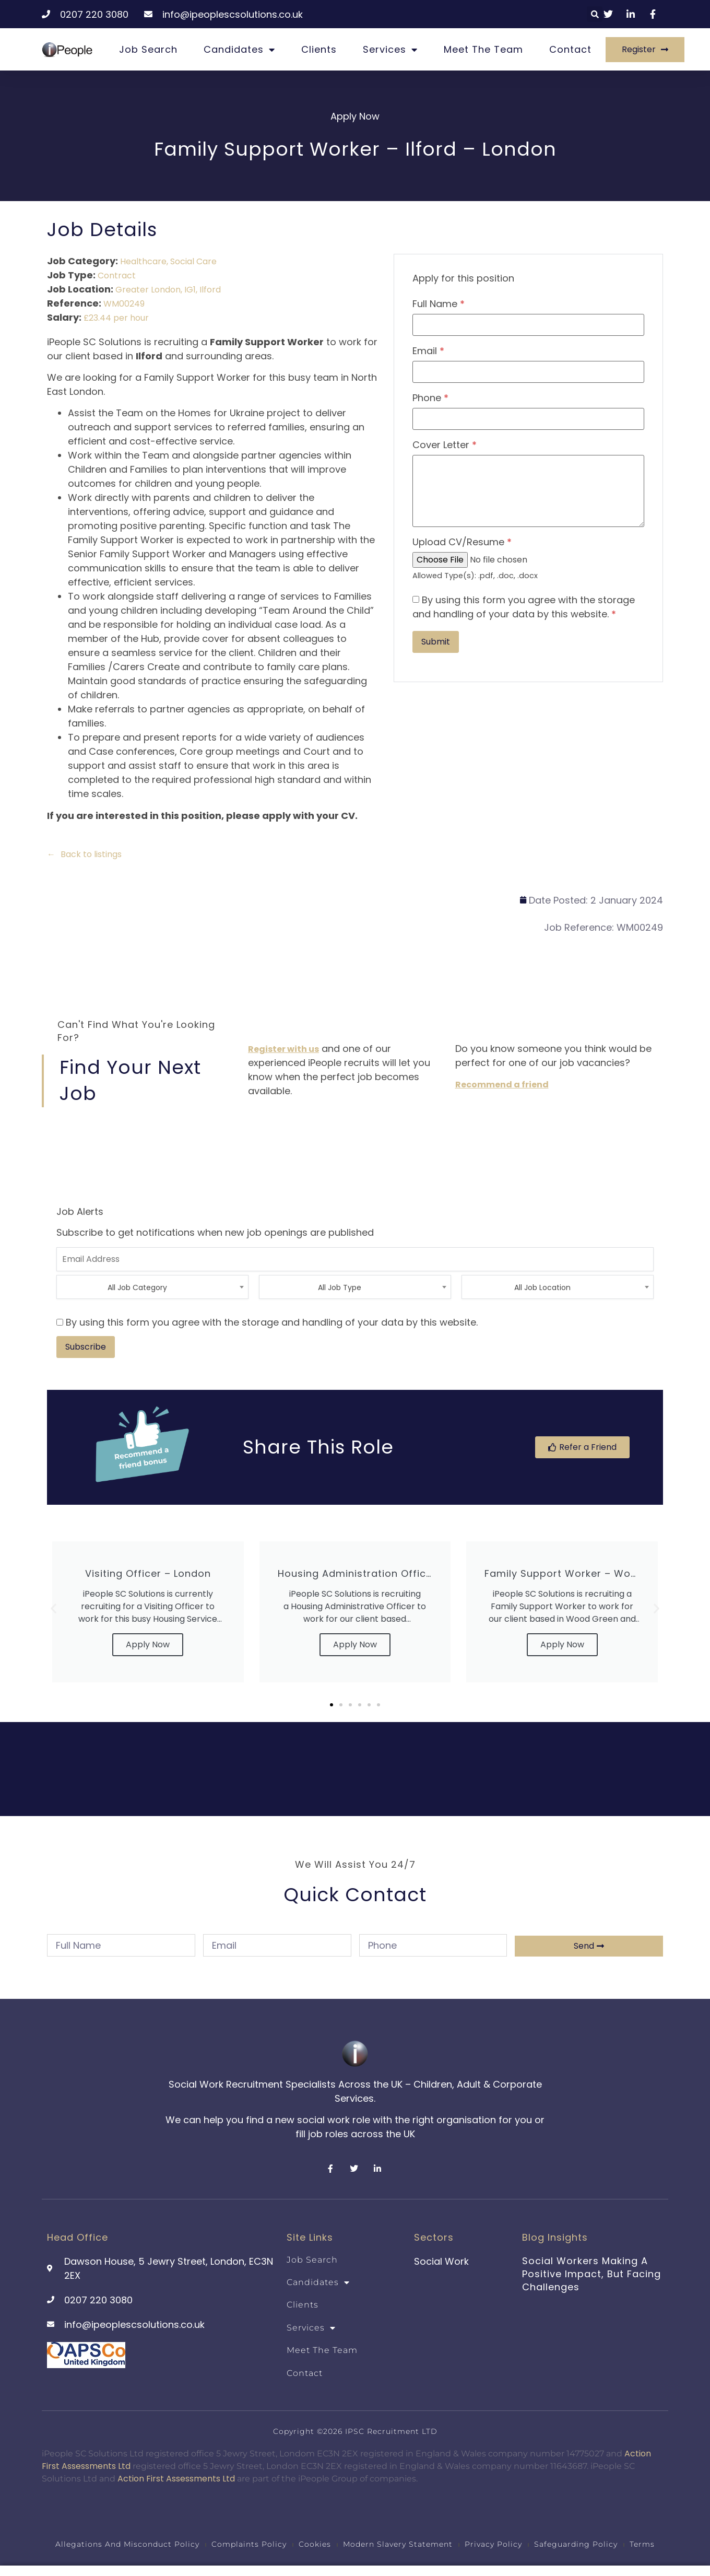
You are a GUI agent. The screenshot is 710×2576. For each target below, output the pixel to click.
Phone (430, 398)
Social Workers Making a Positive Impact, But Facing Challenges (591, 2273)
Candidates (239, 50)
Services (390, 50)
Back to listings (91, 854)
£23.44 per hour (116, 318)
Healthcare (143, 261)
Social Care (193, 261)
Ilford (210, 290)
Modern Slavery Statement (398, 2544)
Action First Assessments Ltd (176, 2479)
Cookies (315, 2544)
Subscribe (85, 1347)
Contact (570, 49)
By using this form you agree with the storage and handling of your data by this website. (523, 606)
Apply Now (148, 1644)
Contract (117, 276)
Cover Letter (444, 445)
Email (428, 351)
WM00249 (124, 304)
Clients (319, 49)
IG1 (190, 290)
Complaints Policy (249, 2544)
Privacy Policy (493, 2544)
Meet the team (483, 49)
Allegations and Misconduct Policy (127, 2544)
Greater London (148, 290)
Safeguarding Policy (576, 2544)
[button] (594, 14)
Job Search (148, 49)
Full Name (438, 304)
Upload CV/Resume (462, 542)
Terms (642, 2544)
